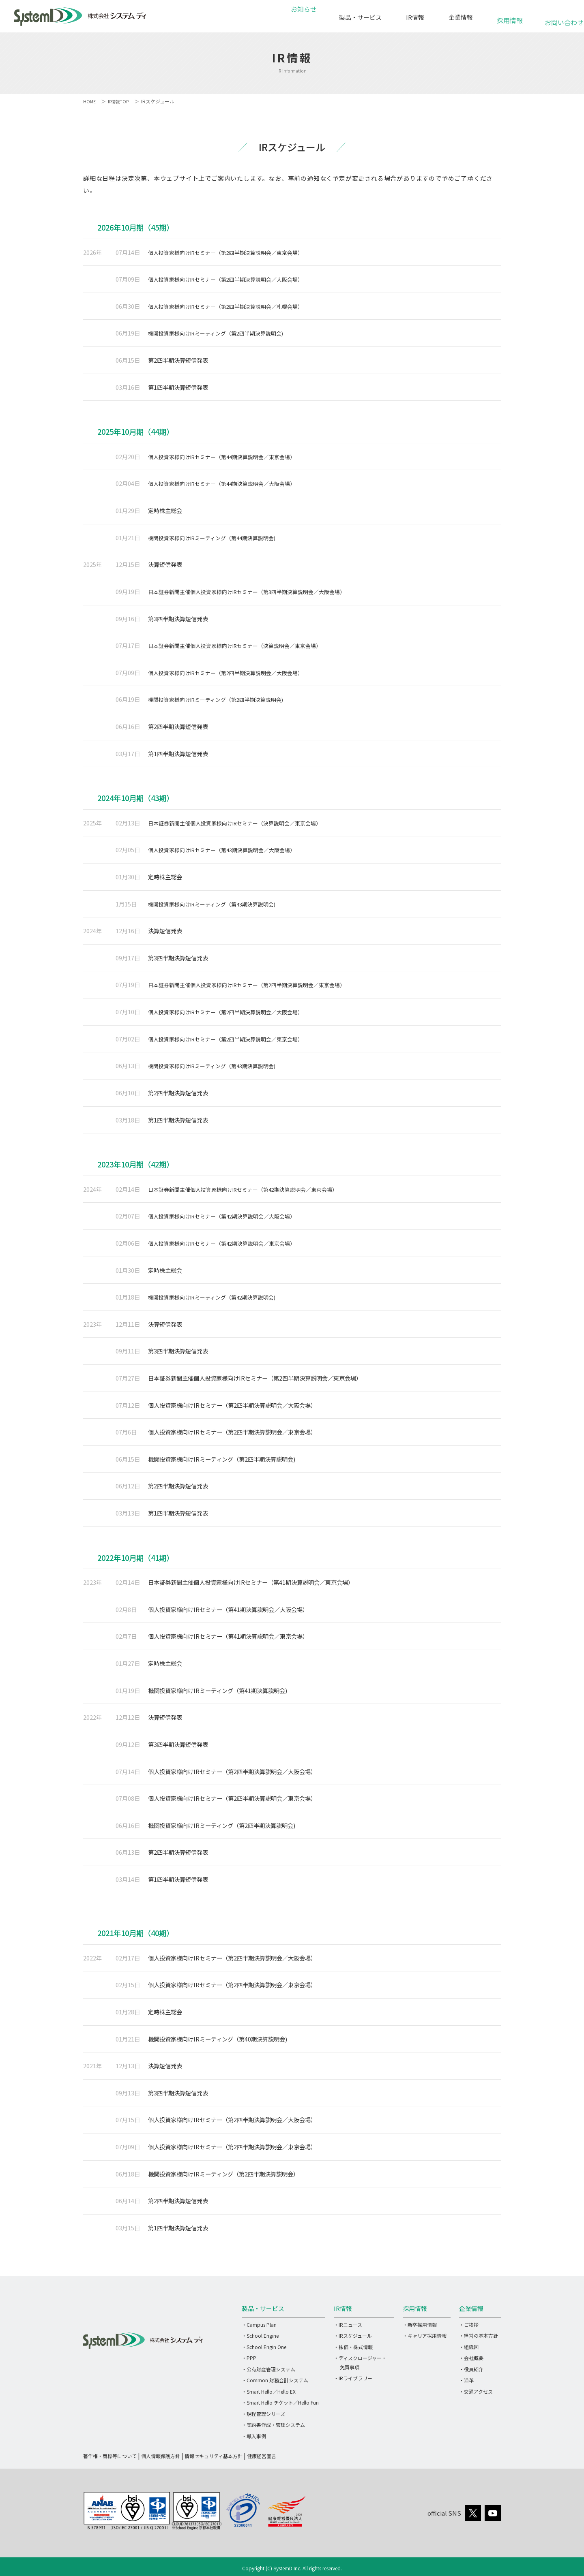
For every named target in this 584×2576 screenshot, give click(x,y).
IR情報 (415, 17)
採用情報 (510, 16)
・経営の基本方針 (478, 2335)
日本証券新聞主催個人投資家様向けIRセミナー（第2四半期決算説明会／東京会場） (255, 984)
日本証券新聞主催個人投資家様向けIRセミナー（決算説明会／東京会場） (242, 645)
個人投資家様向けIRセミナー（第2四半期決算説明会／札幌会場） (232, 306)
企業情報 (461, 17)
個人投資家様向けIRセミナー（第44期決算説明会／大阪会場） (228, 483)
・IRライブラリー (353, 2378)
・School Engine (260, 2335)
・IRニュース (348, 2324)
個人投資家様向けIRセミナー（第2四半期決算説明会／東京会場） (232, 252)
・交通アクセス (476, 2391)
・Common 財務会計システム (275, 2380)
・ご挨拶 (469, 2324)
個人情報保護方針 (160, 2455)
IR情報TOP (121, 101)
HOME (90, 101)
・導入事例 (254, 2436)
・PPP (249, 2357)
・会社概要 (471, 2357)
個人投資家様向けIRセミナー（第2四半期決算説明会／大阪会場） (232, 279)
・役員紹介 (471, 2369)
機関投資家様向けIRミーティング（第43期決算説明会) (217, 904)
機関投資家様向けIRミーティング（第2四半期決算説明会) (221, 333)
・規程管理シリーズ (263, 2413)
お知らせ (302, 17)
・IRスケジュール (353, 2335)
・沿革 (466, 2380)
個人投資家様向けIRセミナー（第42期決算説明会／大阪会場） (228, 1216)
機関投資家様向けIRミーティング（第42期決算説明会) (217, 1297)
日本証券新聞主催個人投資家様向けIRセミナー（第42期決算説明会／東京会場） (251, 1189)
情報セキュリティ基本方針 (214, 2455)
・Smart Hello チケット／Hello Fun (280, 2402)
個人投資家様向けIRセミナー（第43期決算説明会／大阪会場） (228, 849)
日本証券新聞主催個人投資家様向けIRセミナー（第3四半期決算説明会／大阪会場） (255, 591)
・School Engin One (264, 2346)
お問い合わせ (559, 18)
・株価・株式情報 (353, 2346)
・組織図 (469, 2346)
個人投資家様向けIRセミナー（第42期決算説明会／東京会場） (228, 1243)
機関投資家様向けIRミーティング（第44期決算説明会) (217, 537)
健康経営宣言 (261, 2455)
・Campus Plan (259, 2324)
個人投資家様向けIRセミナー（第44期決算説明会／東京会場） (228, 456)
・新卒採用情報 (420, 2324)
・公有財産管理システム (268, 2369)
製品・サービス (360, 17)
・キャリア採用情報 (425, 2335)
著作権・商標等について (110, 2455)
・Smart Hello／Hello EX (269, 2391)
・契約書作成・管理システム (273, 2424)
